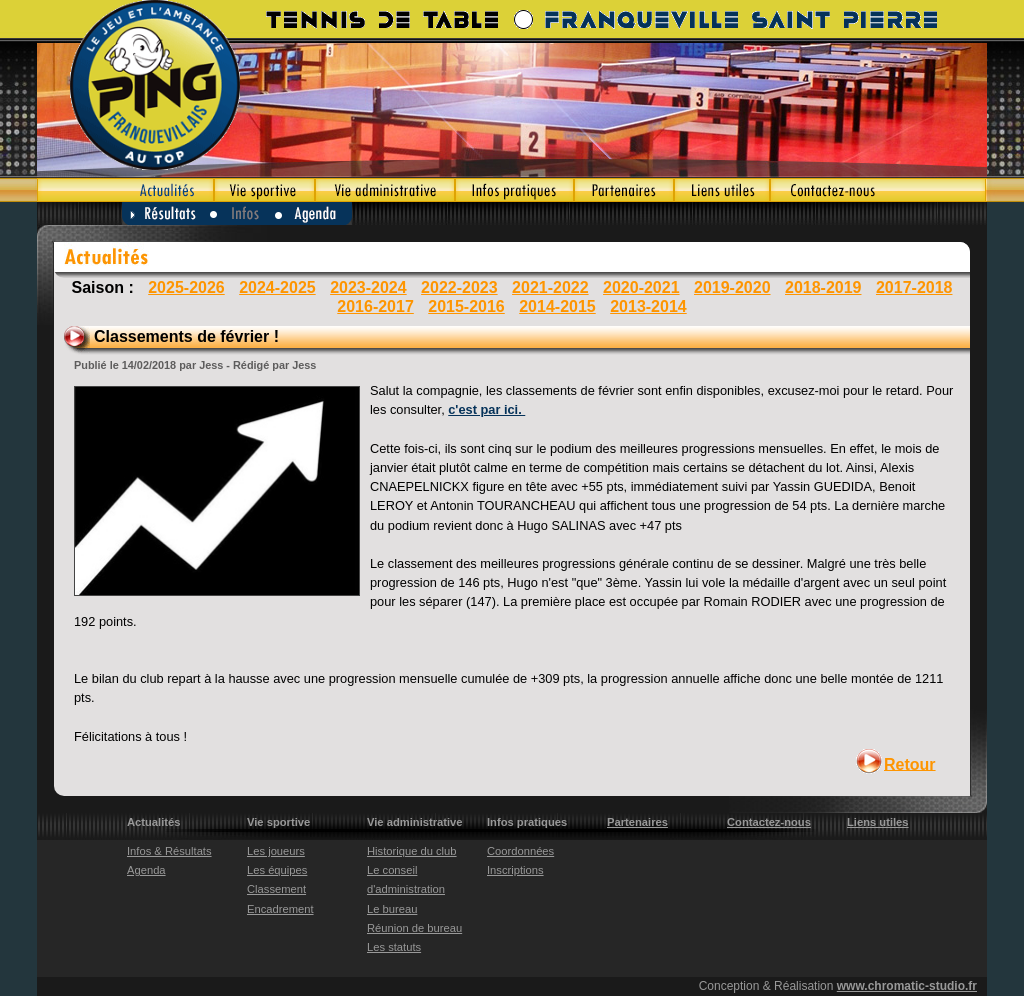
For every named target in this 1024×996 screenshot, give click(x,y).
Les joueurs (276, 851)
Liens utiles (722, 190)
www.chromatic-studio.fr (907, 986)
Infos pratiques (514, 190)
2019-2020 (732, 287)
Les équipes (277, 870)
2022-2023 (459, 287)
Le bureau (392, 909)
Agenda (314, 213)
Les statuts (394, 947)
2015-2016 (466, 306)
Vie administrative (385, 190)
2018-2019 (823, 287)
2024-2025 (277, 287)
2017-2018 (914, 287)
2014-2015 (557, 306)
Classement (276, 889)
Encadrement (280, 909)
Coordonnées (520, 851)
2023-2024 (368, 287)
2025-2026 (186, 287)
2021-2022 (550, 287)
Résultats (166, 213)
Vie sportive (264, 190)
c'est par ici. (486, 409)
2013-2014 (648, 306)
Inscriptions (515, 870)
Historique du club (412, 851)
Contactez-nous (878, 190)
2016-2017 (375, 306)
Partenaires (624, 190)
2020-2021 (641, 287)
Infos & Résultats (169, 851)
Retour (910, 763)
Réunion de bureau (414, 928)
